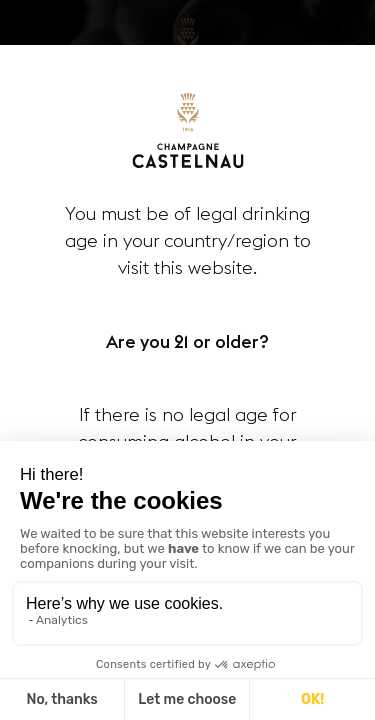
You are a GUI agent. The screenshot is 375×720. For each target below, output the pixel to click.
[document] (187, 360)
